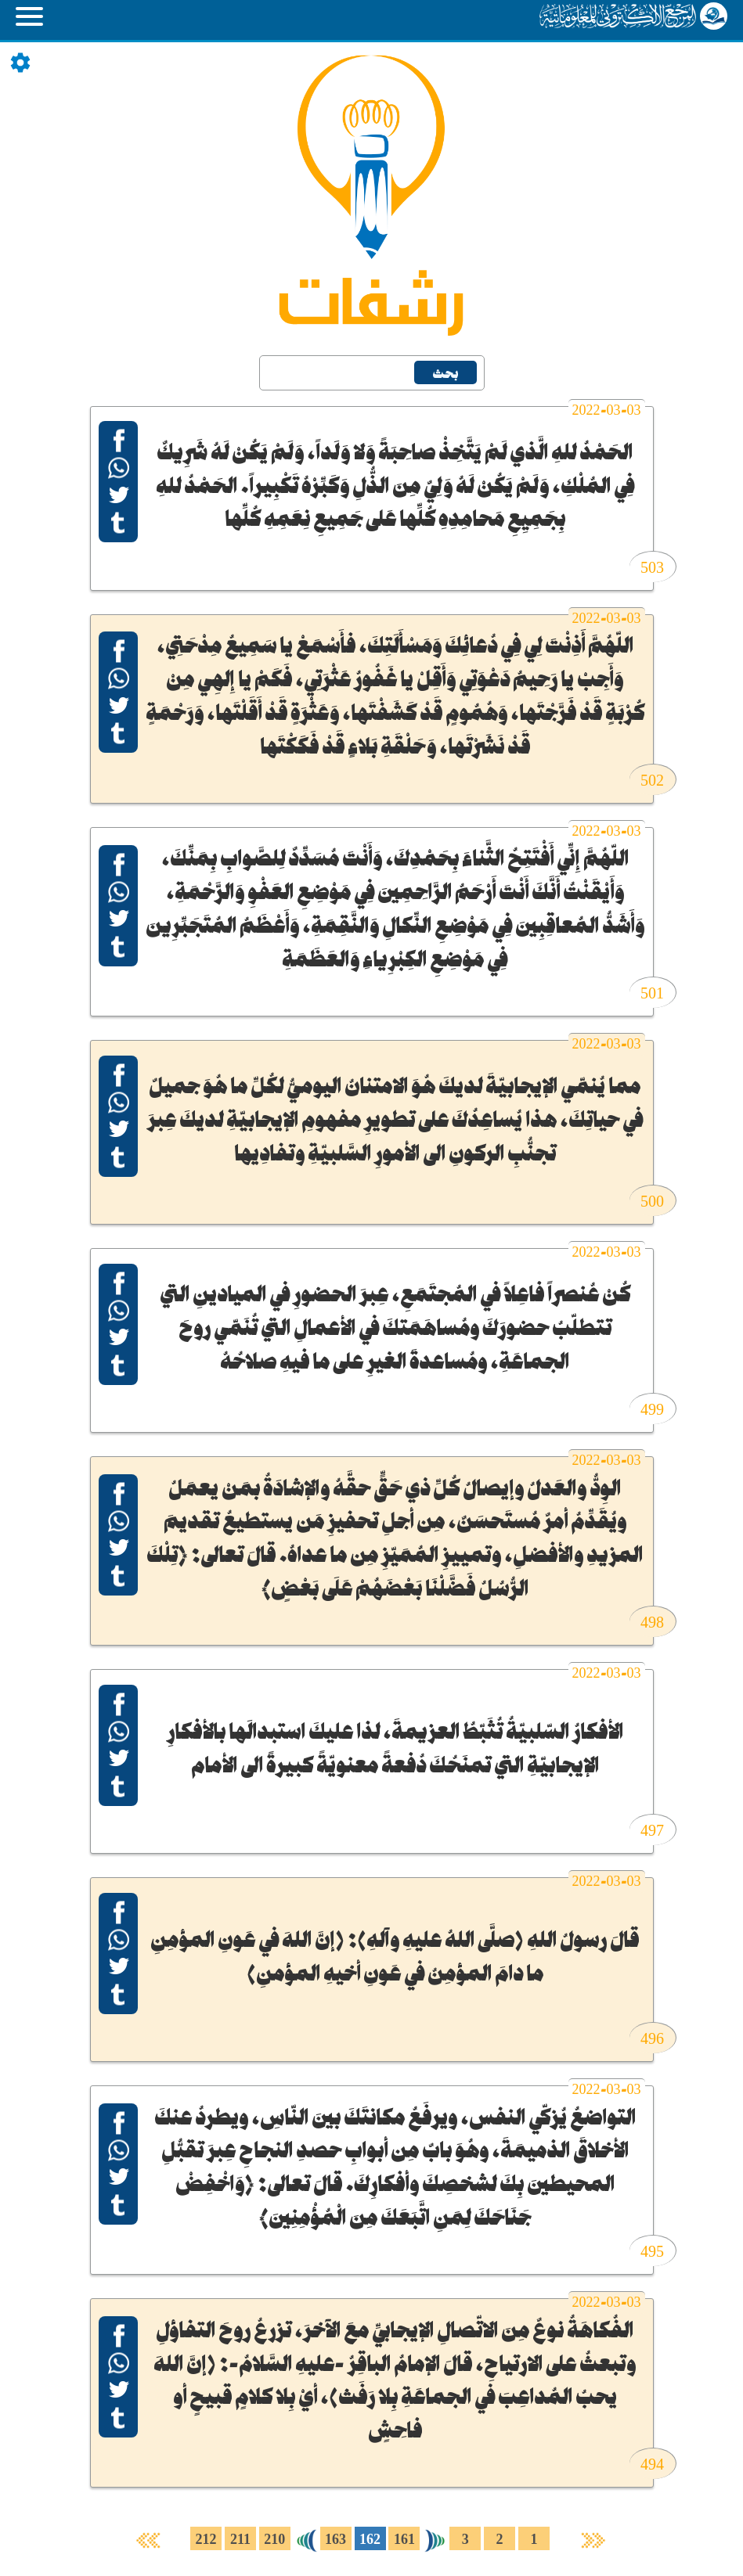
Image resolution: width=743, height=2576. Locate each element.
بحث (445, 374)
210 (274, 2540)
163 (335, 2540)
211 (240, 2540)
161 (404, 2540)
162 (370, 2540)
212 (206, 2540)
